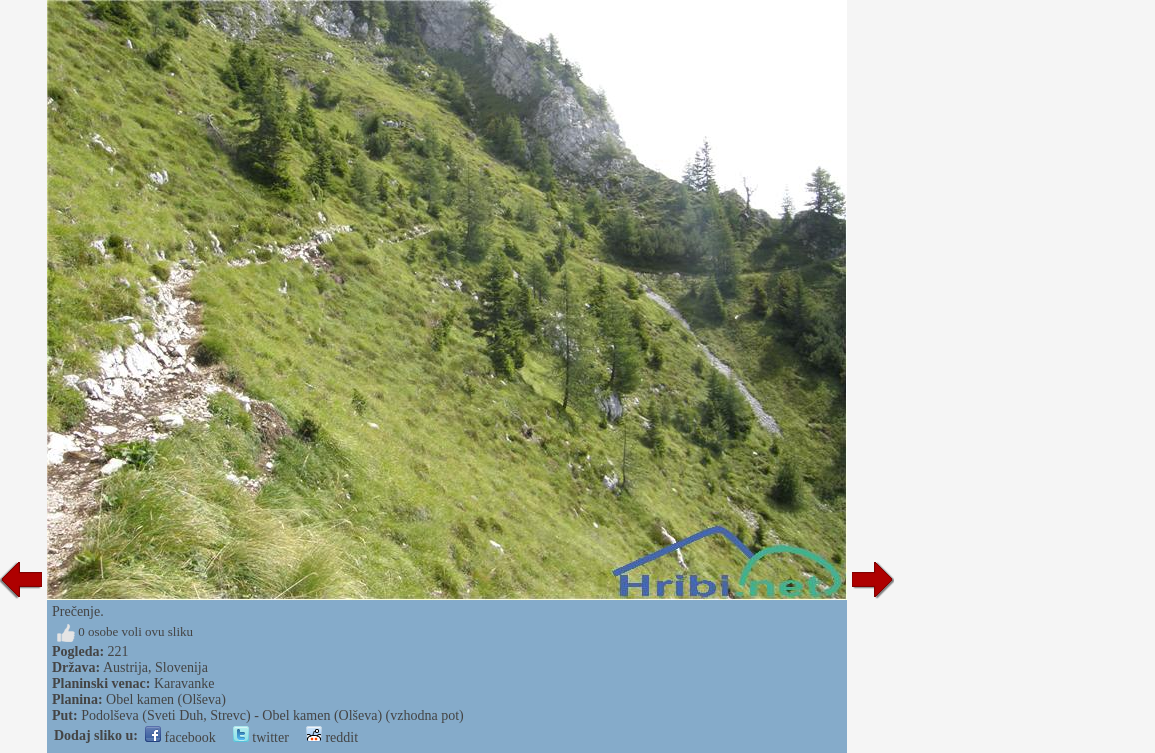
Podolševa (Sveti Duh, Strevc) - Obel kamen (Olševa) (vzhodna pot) (272, 715)
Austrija (125, 667)
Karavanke (184, 683)
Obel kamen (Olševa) (166, 699)
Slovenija (181, 667)
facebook (180, 737)
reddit (332, 737)
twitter (261, 737)
